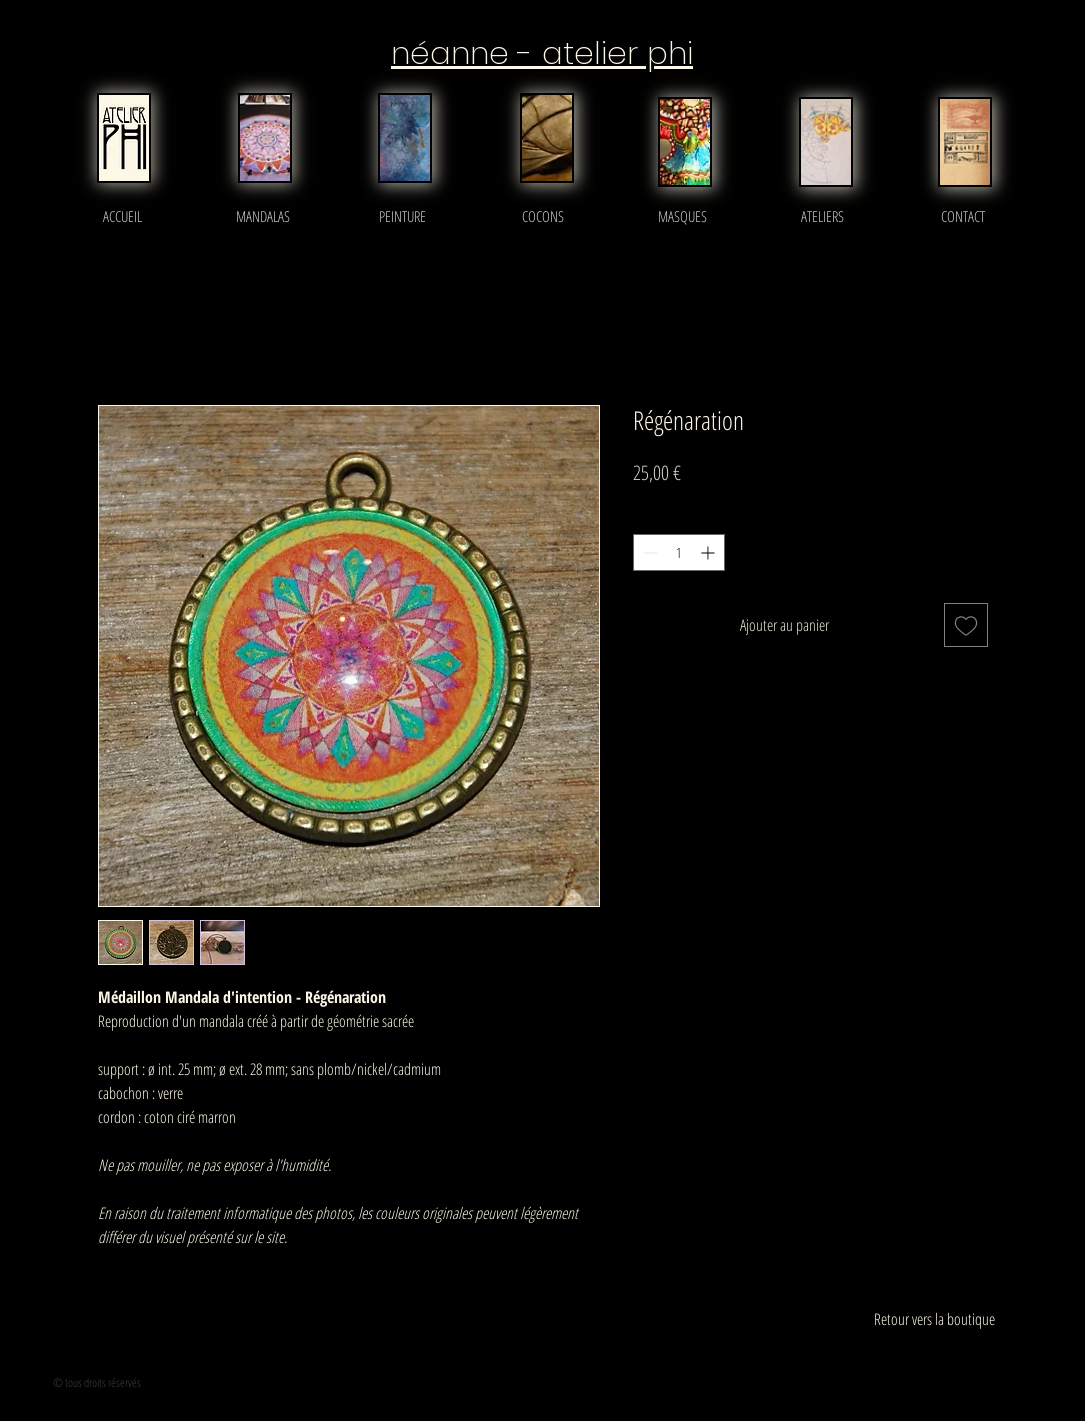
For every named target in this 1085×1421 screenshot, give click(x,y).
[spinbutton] (679, 552)
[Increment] (709, 552)
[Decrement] (648, 552)
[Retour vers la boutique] (935, 1318)
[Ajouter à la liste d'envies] (966, 625)
